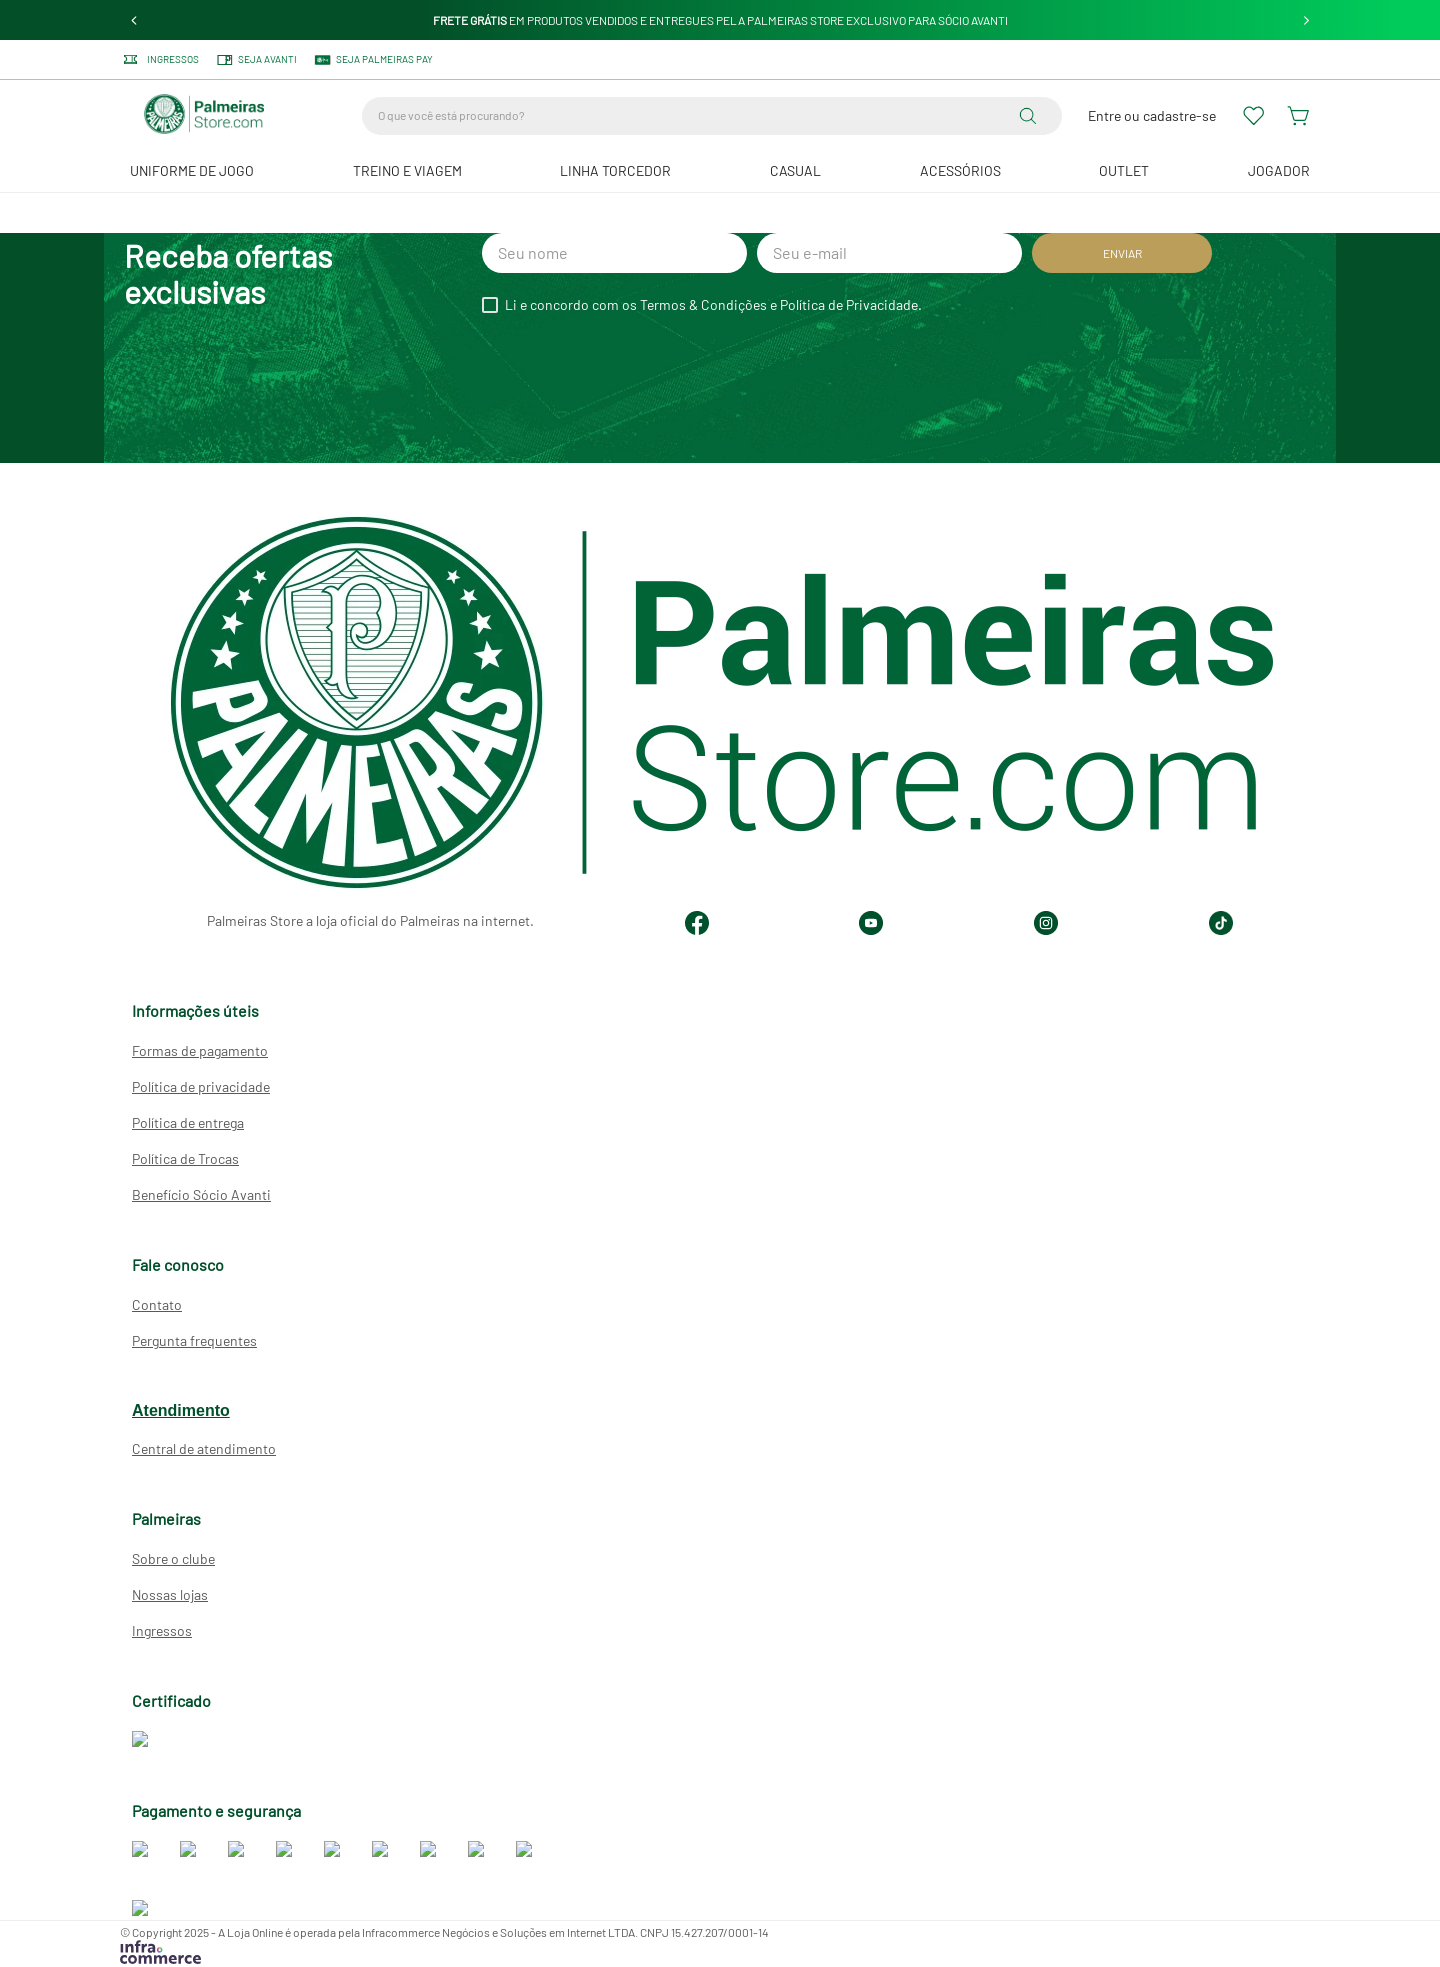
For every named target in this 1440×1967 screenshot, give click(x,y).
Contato (157, 1305)
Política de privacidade (201, 1087)
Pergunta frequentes (194, 1341)
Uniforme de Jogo (192, 170)
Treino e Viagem (407, 170)
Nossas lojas (170, 1595)
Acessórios (960, 170)
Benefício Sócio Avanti (201, 1195)
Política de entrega (188, 1123)
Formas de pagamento (200, 1051)
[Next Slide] (1306, 20)
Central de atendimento (204, 1449)
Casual (795, 170)
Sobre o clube (173, 1559)
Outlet (1124, 170)
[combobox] (712, 116)
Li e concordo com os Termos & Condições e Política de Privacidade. (713, 305)
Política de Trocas (185, 1159)
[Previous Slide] (134, 20)
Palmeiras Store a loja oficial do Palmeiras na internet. (370, 921)
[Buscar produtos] (1032, 116)
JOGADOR (1279, 170)
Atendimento (181, 1411)
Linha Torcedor (615, 170)
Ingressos (162, 1631)
